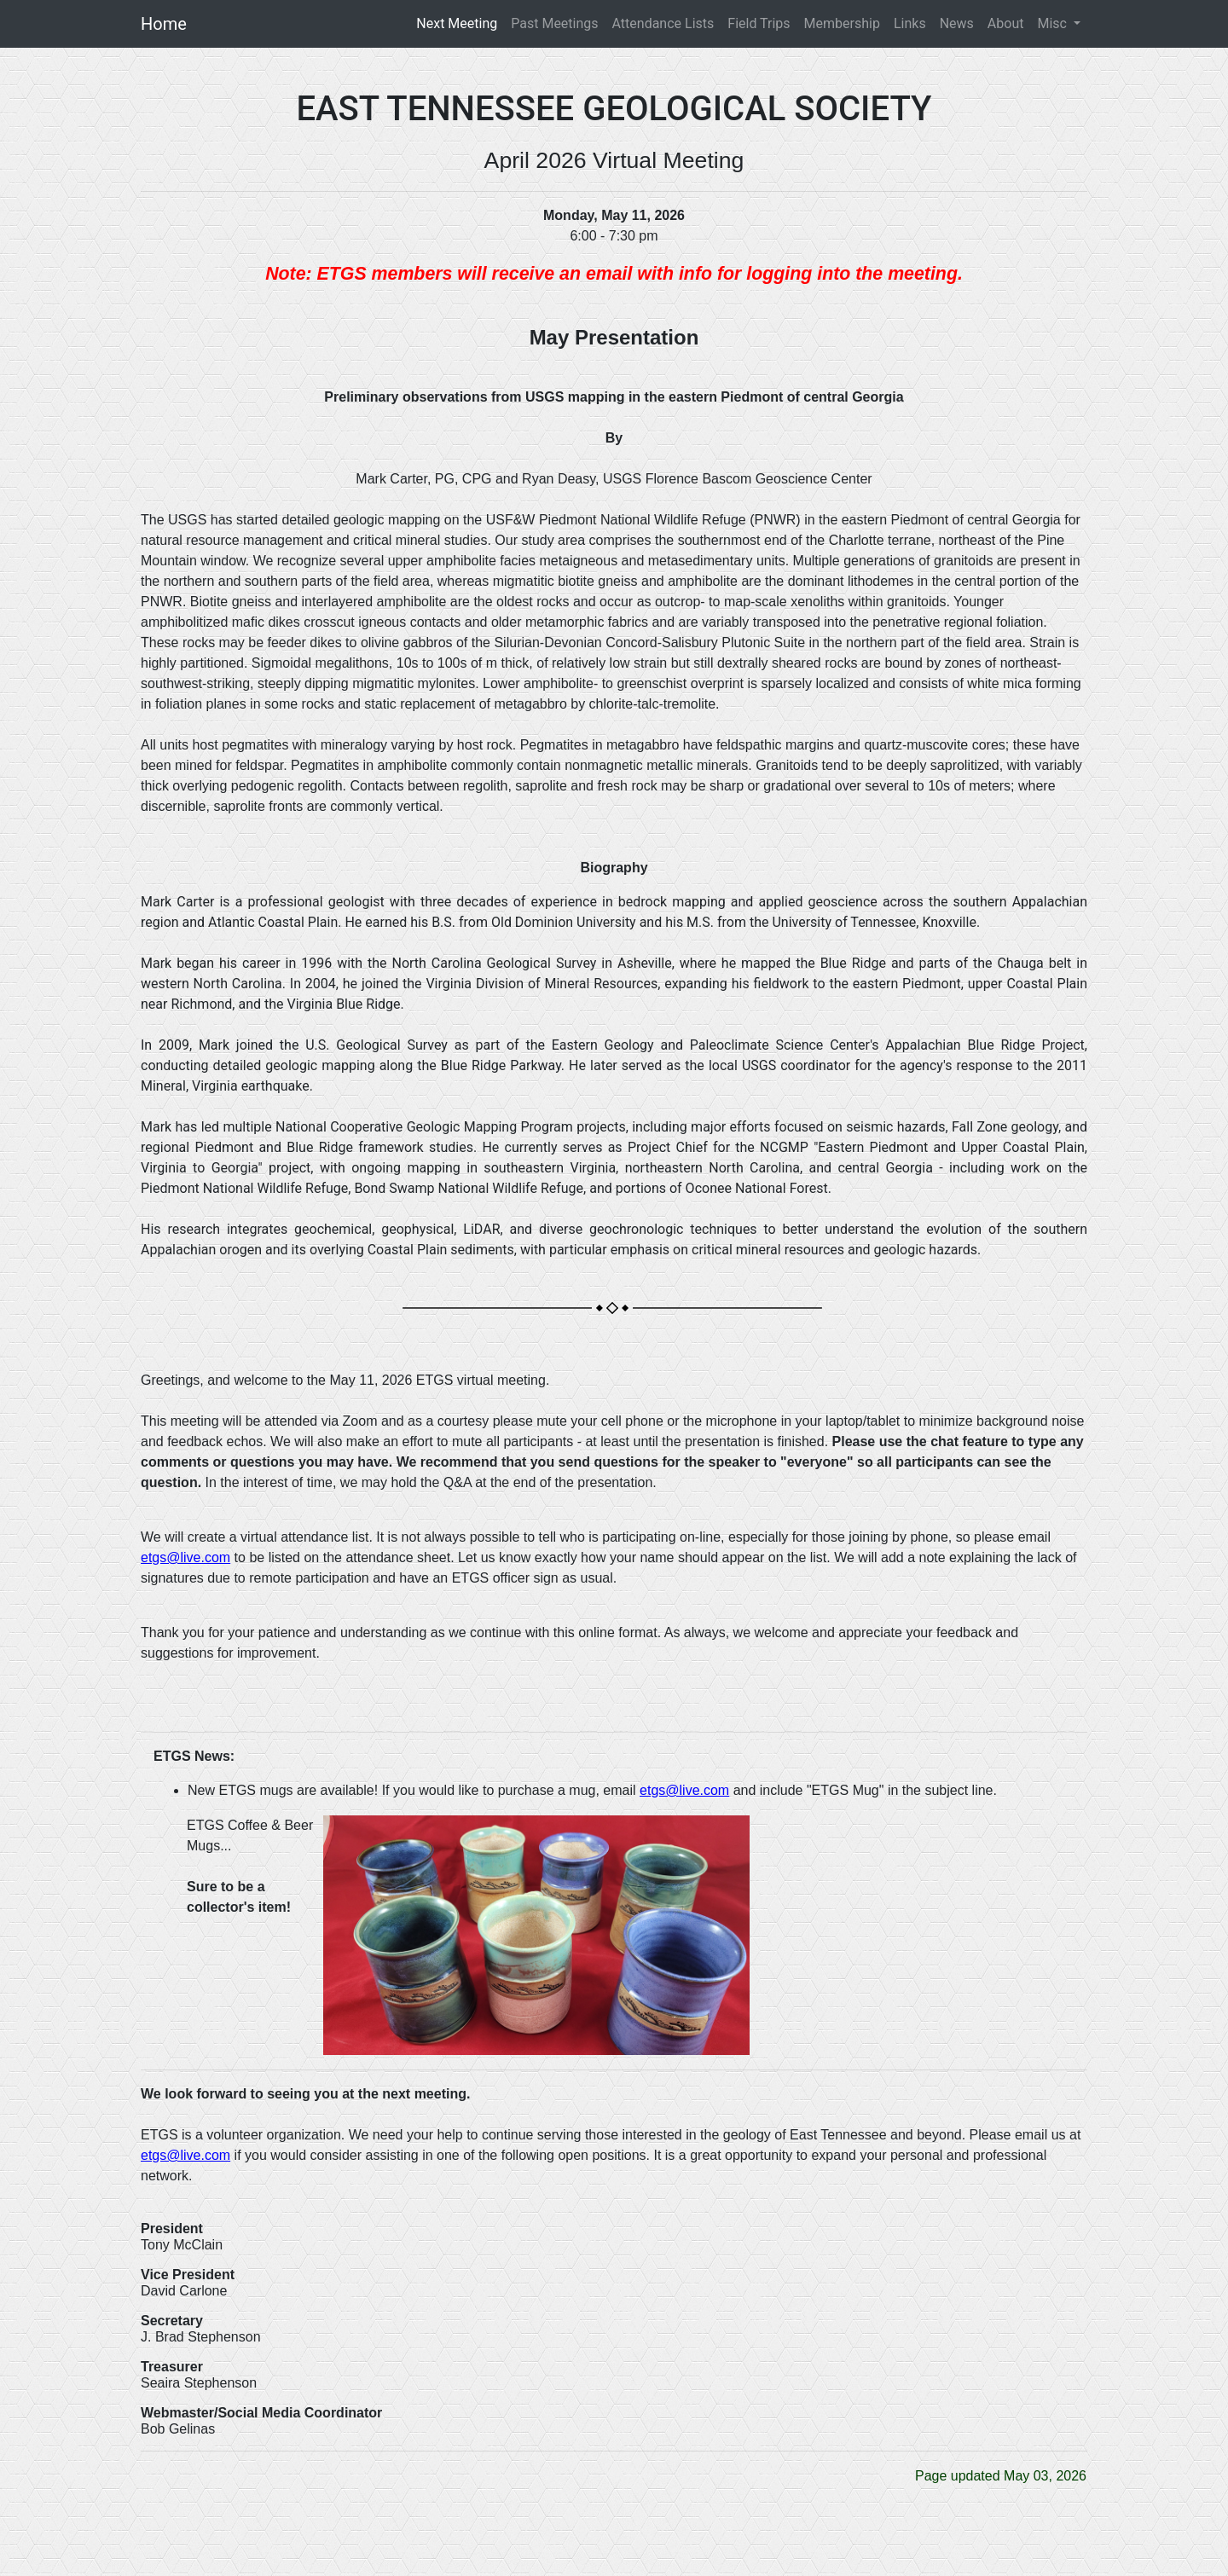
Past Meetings (554, 23)
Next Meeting (460, 23)
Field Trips (758, 23)
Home (164, 24)
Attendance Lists (663, 23)
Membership (842, 23)
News (957, 23)
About (1006, 23)
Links (910, 23)
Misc (1053, 23)
